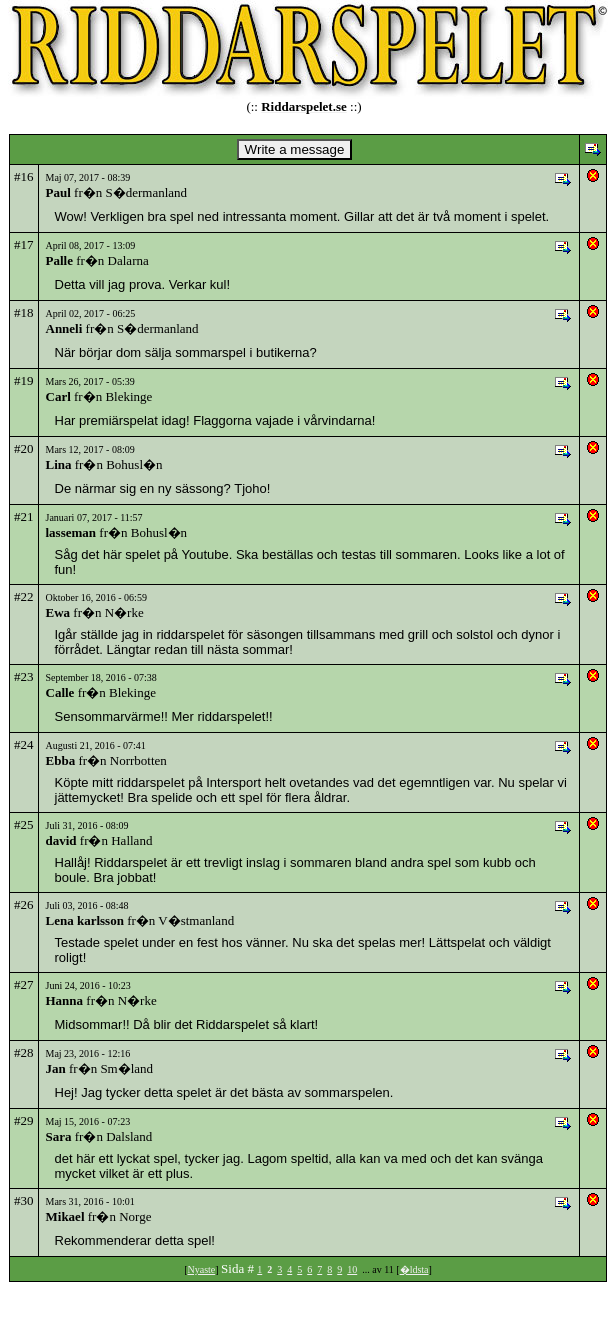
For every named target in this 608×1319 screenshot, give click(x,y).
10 (352, 1269)
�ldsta (414, 1269)
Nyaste (201, 1269)
